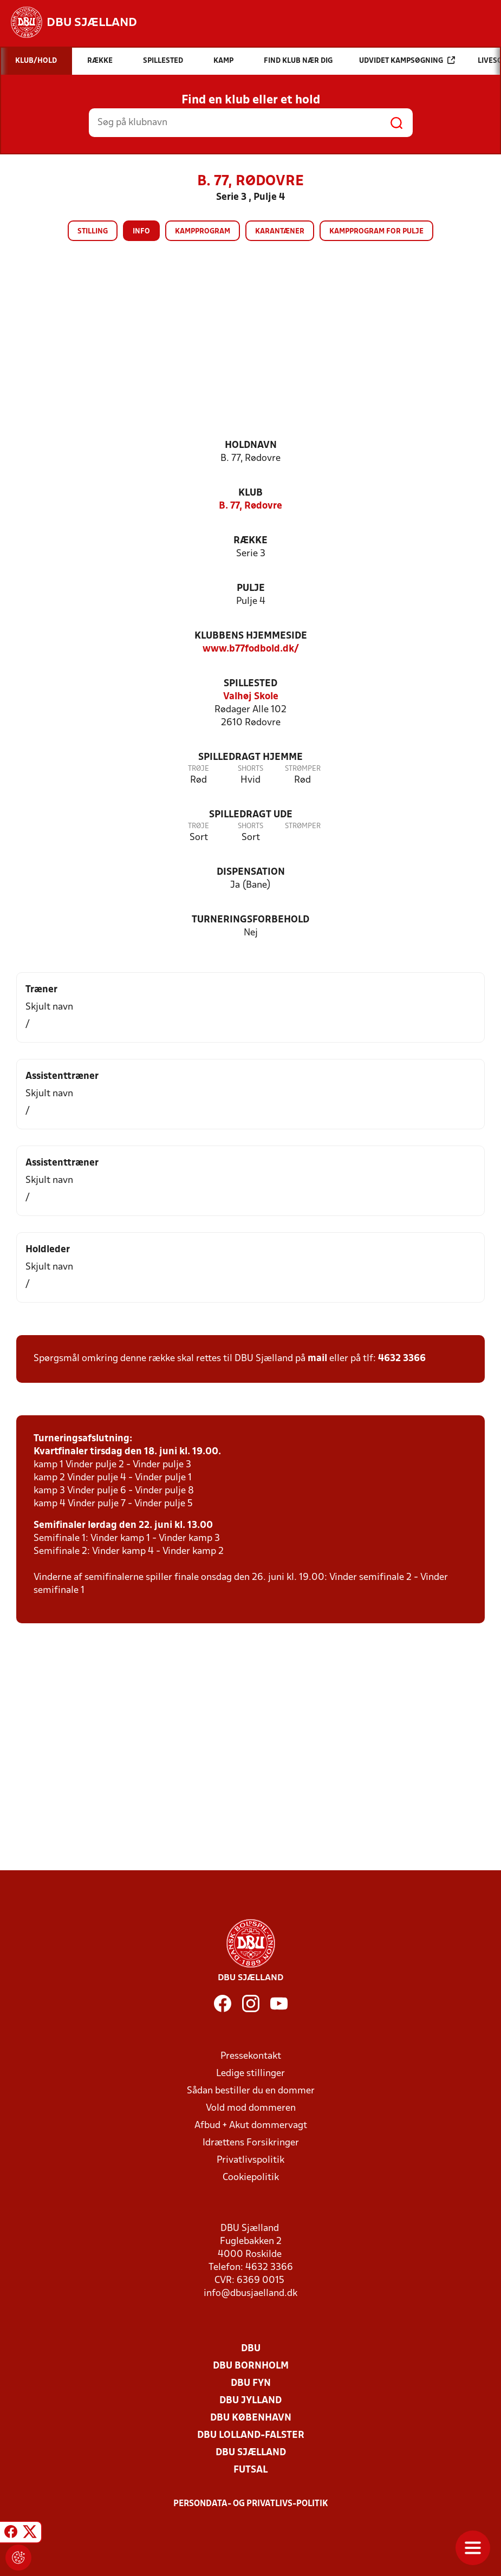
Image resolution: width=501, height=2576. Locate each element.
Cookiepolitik (251, 2177)
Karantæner (279, 231)
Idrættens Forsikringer (251, 2143)
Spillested (250, 683)
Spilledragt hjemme (250, 757)
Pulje (251, 588)
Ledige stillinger (250, 2073)
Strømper (303, 768)
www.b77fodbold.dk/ (251, 649)
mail (317, 1358)
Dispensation (251, 872)
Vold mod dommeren (251, 2108)
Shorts (250, 768)
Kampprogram (202, 231)
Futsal (250, 2470)
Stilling (92, 231)
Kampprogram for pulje (376, 231)
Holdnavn (251, 445)
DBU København (250, 2418)
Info (141, 231)
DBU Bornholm (251, 2366)
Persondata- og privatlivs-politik (250, 2504)
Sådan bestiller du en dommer (251, 2091)
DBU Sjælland (251, 2452)
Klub (250, 493)
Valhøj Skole (250, 696)
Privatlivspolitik (250, 2160)
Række (250, 540)
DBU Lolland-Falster (250, 2435)
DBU (251, 2348)
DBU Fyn (251, 2383)
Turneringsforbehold (250, 920)
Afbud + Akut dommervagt (250, 2125)
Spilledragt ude (250, 814)
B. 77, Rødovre (250, 506)
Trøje (198, 768)
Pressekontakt (250, 2056)
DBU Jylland (250, 2400)
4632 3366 (402, 1358)
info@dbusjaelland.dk (250, 2293)
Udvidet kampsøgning (407, 60)
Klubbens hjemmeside (250, 636)
